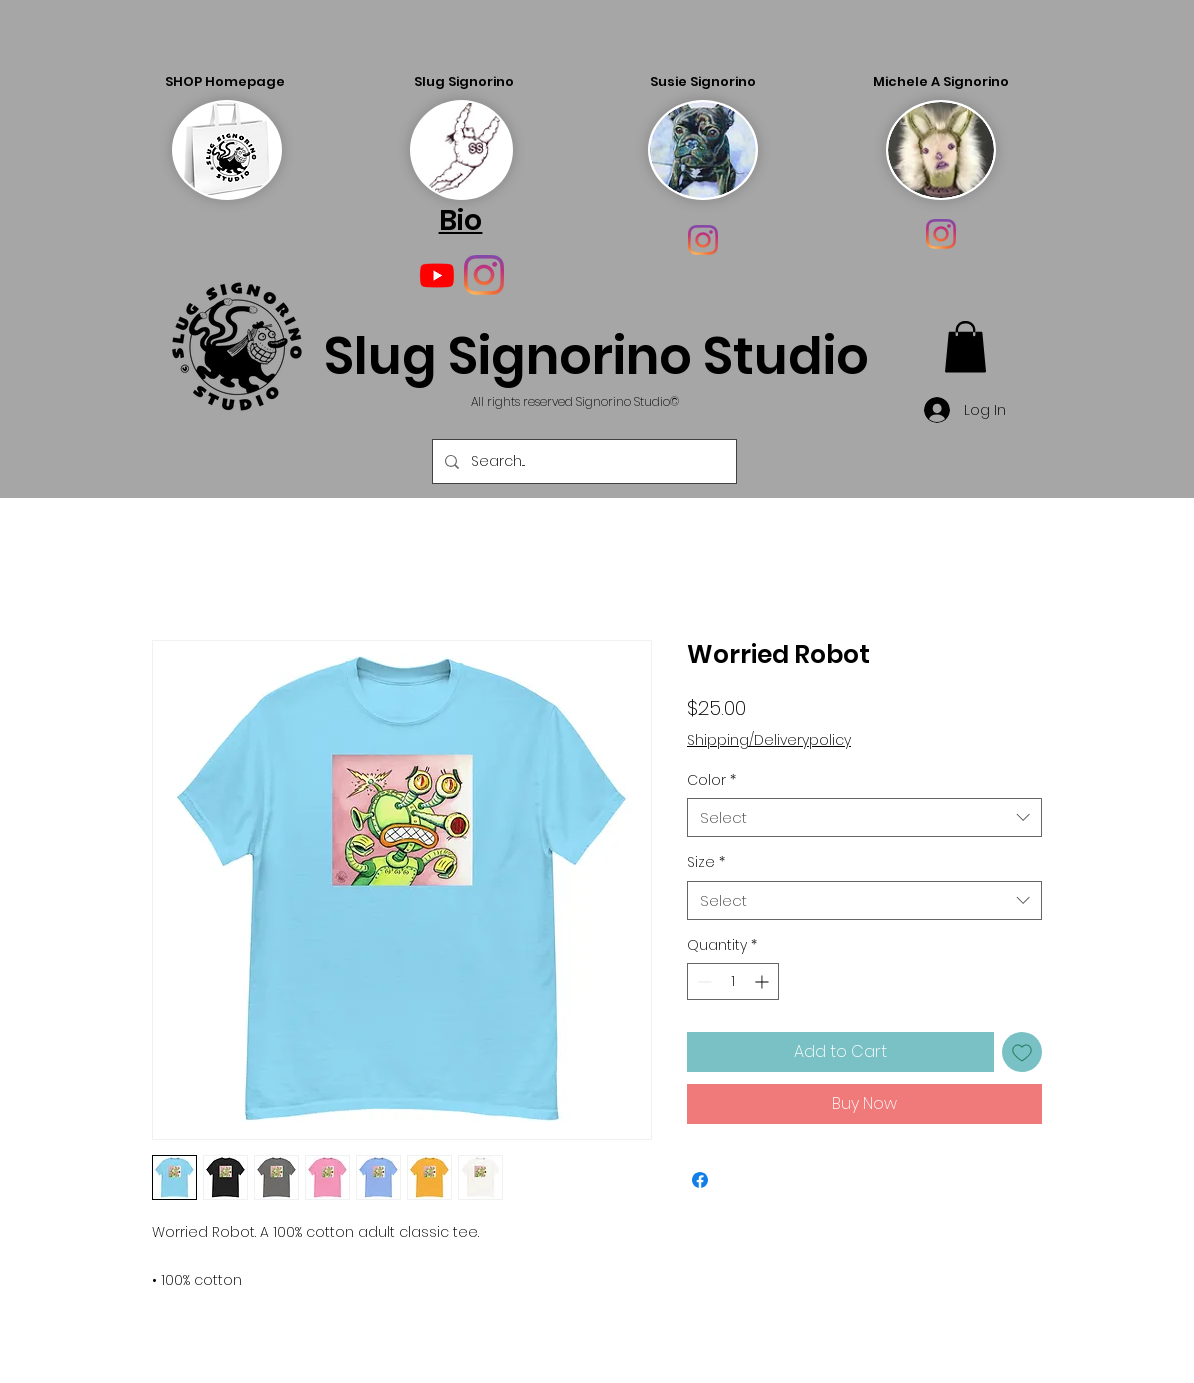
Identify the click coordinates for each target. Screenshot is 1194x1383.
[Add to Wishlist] (1022, 1052)
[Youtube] (437, 275)
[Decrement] (702, 981)
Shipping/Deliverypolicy (769, 740)
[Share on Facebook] (700, 1180)
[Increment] (763, 981)
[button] (965, 346)
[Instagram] (703, 240)
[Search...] (582, 461)
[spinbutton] (733, 981)
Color (711, 780)
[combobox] (864, 817)
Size (706, 862)
